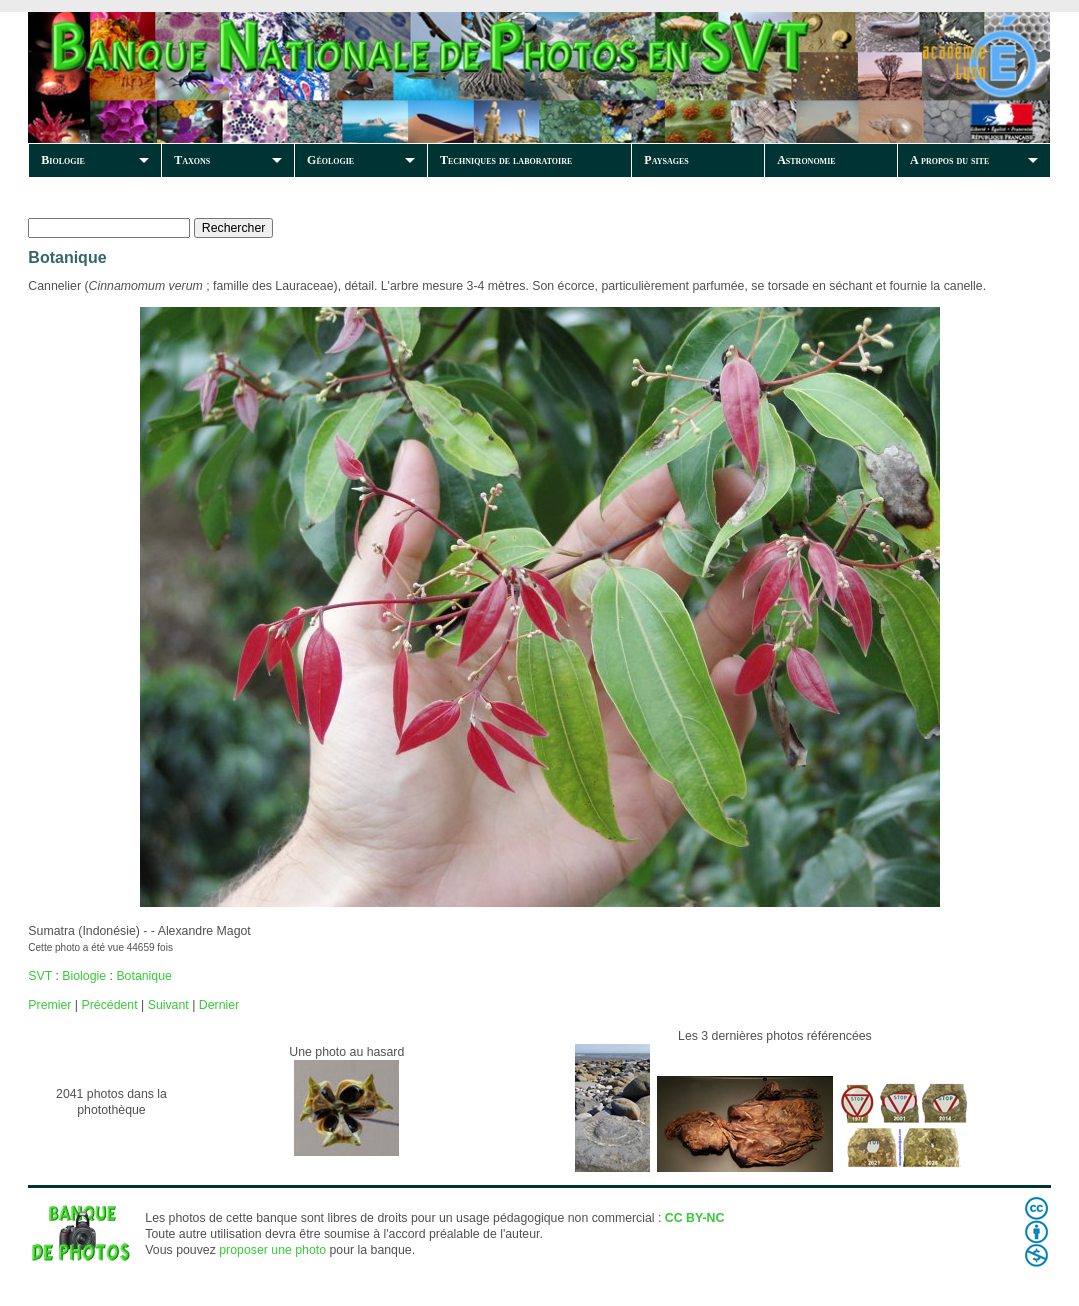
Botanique (143, 976)
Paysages (666, 160)
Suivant (168, 1005)
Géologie (330, 160)
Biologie (63, 160)
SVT (40, 976)
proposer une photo (272, 1250)
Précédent (109, 1005)
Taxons (192, 160)
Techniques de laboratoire (506, 160)
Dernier (219, 1005)
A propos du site (949, 160)
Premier (49, 1005)
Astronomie (806, 160)
